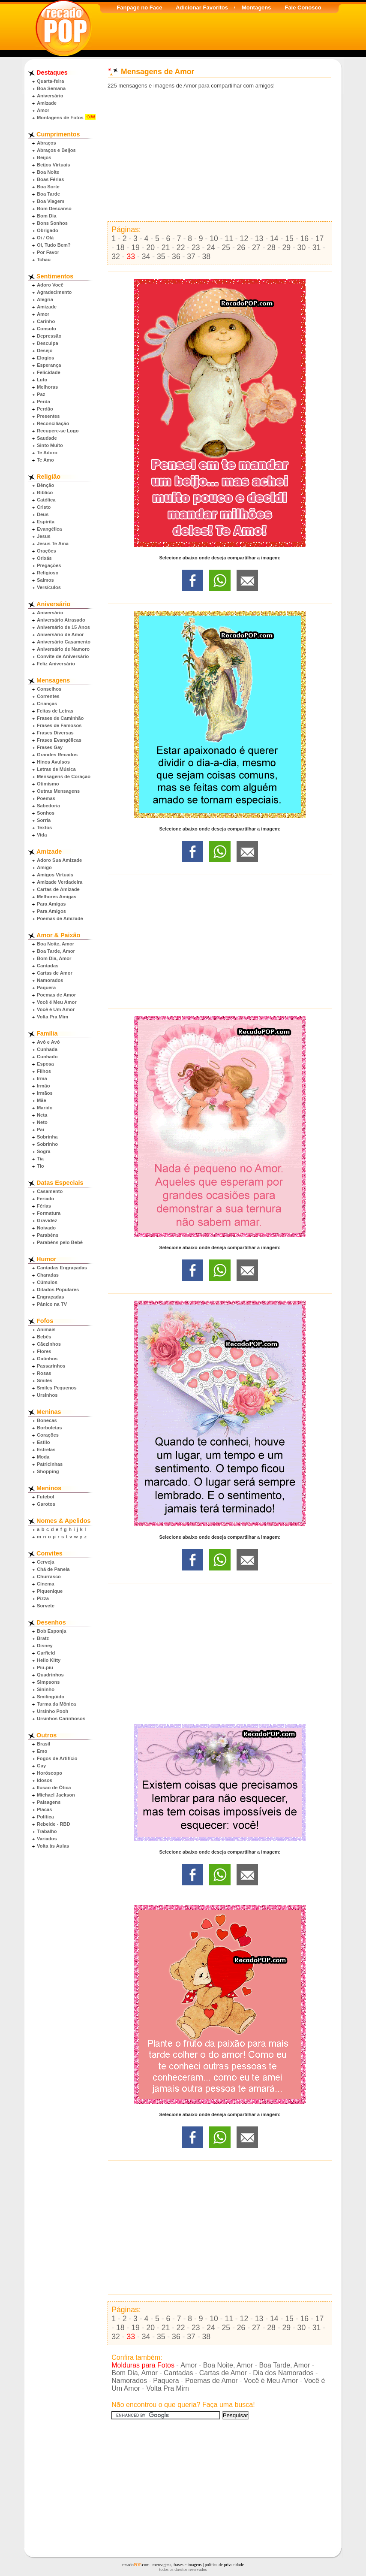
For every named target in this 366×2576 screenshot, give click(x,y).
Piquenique (50, 1591)
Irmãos (45, 1093)
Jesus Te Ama (53, 543)
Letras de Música (56, 769)
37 (191, 256)
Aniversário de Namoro (63, 649)
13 (259, 238)
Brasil (43, 1743)
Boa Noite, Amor (55, 943)
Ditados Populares (58, 1289)
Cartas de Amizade (58, 889)
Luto (42, 379)
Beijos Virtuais (53, 164)
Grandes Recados (57, 754)
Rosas (44, 1373)
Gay (41, 1765)
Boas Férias (50, 179)
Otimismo (48, 783)
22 (181, 247)
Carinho (46, 321)
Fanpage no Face (139, 7)
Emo (42, 1751)
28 (271, 247)
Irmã (42, 1078)
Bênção (45, 485)
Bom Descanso (54, 208)
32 (115, 256)
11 (229, 238)
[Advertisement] (220, 155)
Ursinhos (47, 1395)
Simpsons (48, 1682)
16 (304, 238)
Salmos (45, 580)
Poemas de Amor (56, 994)
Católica (46, 499)
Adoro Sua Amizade (59, 860)
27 (256, 247)
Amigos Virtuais (55, 874)
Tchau (44, 259)
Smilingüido (50, 1696)
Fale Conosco (303, 7)
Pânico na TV (52, 1304)
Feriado (45, 1198)
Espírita (45, 521)
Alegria (45, 299)
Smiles (44, 1380)
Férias (44, 1205)
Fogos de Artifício (57, 1758)
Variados (47, 1838)
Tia (40, 1158)
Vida (42, 834)
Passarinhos (51, 1365)
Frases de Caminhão (60, 718)
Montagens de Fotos (60, 117)
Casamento (50, 1191)
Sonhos (45, 812)
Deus (42, 514)
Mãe (41, 1100)
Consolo (46, 328)
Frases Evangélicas (59, 740)
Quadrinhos (50, 1674)
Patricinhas (50, 1464)
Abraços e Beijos (56, 150)
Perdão (45, 408)
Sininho (45, 1689)
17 (319, 238)
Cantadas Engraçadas (62, 1267)
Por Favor (48, 252)
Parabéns (47, 1235)
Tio (40, 1166)
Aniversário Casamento (63, 641)
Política (45, 1816)
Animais (46, 1329)
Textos (44, 827)
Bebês (44, 1336)
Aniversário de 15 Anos (63, 627)
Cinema (45, 1583)
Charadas (48, 1274)
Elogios (45, 357)
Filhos (44, 1071)
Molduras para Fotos (142, 2365)
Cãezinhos (49, 1344)
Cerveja (45, 1561)
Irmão (43, 1085)
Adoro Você (50, 284)
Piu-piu (45, 1667)
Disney (45, 1645)
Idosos (44, 1780)
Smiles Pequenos (57, 1387)
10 (214, 238)
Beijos (44, 157)
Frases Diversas (55, 732)
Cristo (44, 507)
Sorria (44, 820)
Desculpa (47, 343)
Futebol (45, 1496)
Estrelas (46, 1449)
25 (226, 247)
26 (241, 247)
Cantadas (47, 965)
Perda (43, 401)
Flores (44, 1351)
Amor (43, 110)
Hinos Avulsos (53, 761)
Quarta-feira (50, 81)
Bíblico (45, 492)
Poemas (46, 798)
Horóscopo (49, 1773)
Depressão (49, 335)
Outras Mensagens (58, 791)
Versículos (49, 587)
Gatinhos (47, 1358)
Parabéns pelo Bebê (60, 1242)
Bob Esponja (51, 1631)
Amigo (44, 867)
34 (146, 256)
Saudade (47, 438)
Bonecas (47, 1420)
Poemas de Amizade (60, 918)
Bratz (43, 1638)
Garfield (46, 1652)
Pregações (49, 565)
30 (301, 247)
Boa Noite (48, 172)
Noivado (46, 1227)
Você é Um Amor (56, 1009)
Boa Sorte (48, 186)
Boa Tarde (48, 193)
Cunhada (47, 1049)
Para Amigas (51, 903)
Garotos (46, 1504)
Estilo (43, 1442)
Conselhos (49, 689)
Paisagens (48, 1802)
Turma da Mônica (56, 1703)
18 (120, 247)
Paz (41, 394)
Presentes (48, 416)
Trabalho (47, 1831)
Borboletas (49, 1427)
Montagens (256, 7)
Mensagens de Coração (63, 776)
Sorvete (45, 1605)
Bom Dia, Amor (54, 958)
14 (274, 238)
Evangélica (49, 529)
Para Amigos (51, 911)
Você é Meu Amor (57, 1002)
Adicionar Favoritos (202, 7)
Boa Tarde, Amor (56, 951)
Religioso (47, 572)
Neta (42, 1114)
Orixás (44, 558)
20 (150, 247)
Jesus (44, 536)
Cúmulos (47, 1282)
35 (161, 256)
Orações (46, 550)
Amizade (47, 103)
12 (244, 238)
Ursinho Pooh (52, 1711)
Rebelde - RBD (53, 1824)
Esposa (45, 1063)
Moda (43, 1456)
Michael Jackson (56, 1794)
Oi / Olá (45, 237)
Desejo (45, 350)
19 (135, 247)
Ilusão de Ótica (54, 1787)
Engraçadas (50, 1296)
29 (286, 247)
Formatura (48, 1213)
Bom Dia (46, 215)
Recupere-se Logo (58, 430)
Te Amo (45, 459)
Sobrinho (47, 1144)
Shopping (48, 1471)
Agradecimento (54, 292)
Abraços (46, 142)
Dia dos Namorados (283, 2373)
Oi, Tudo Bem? (54, 245)
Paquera (46, 987)
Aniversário (50, 95)
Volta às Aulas (53, 1845)
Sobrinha (47, 1136)
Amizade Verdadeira (59, 882)
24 (211, 247)
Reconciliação (53, 423)
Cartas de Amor (54, 972)
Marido (45, 1107)
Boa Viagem (50, 201)
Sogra (44, 1151)
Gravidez (47, 1220)
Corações (48, 1434)
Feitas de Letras (55, 710)
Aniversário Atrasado (61, 619)
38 (206, 256)
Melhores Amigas (56, 896)
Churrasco (49, 1576)
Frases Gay (50, 747)
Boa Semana (51, 88)
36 (176, 256)
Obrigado (47, 230)
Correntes (48, 696)
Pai (40, 1129)
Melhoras (47, 387)
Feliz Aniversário (56, 663)
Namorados (50, 980)
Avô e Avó (48, 1042)
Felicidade (48, 372)
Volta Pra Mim (52, 1016)
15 (289, 238)
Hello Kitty (48, 1660)
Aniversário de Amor (60, 634)
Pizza (43, 1598)
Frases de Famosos (59, 725)
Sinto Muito (50, 445)
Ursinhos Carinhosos (61, 1718)
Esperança (49, 365)
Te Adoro (47, 452)
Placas (44, 1809)
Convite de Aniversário (63, 656)
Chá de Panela (53, 1569)
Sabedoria (48, 805)
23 (196, 247)
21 (166, 247)
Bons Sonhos (52, 223)
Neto (42, 1122)
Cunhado (47, 1056)
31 (316, 247)
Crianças (47, 703)
